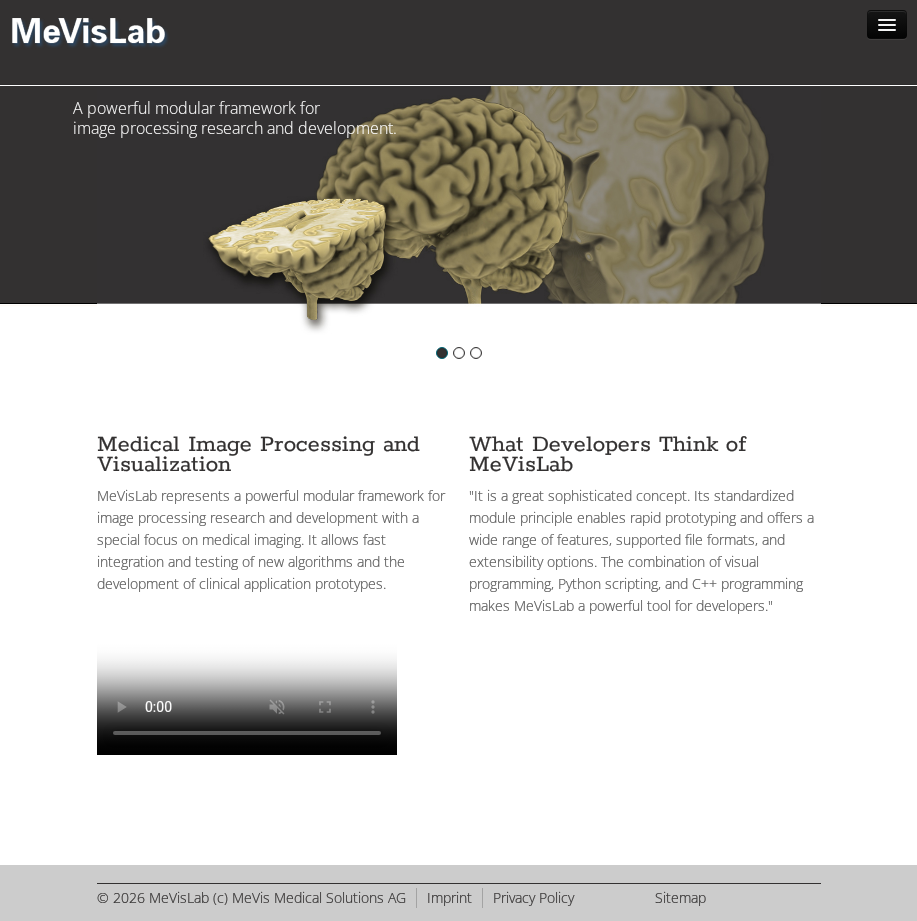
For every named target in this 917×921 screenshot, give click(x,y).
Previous (103, 229)
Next (816, 229)
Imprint (449, 897)
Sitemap (680, 897)
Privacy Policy (533, 897)
